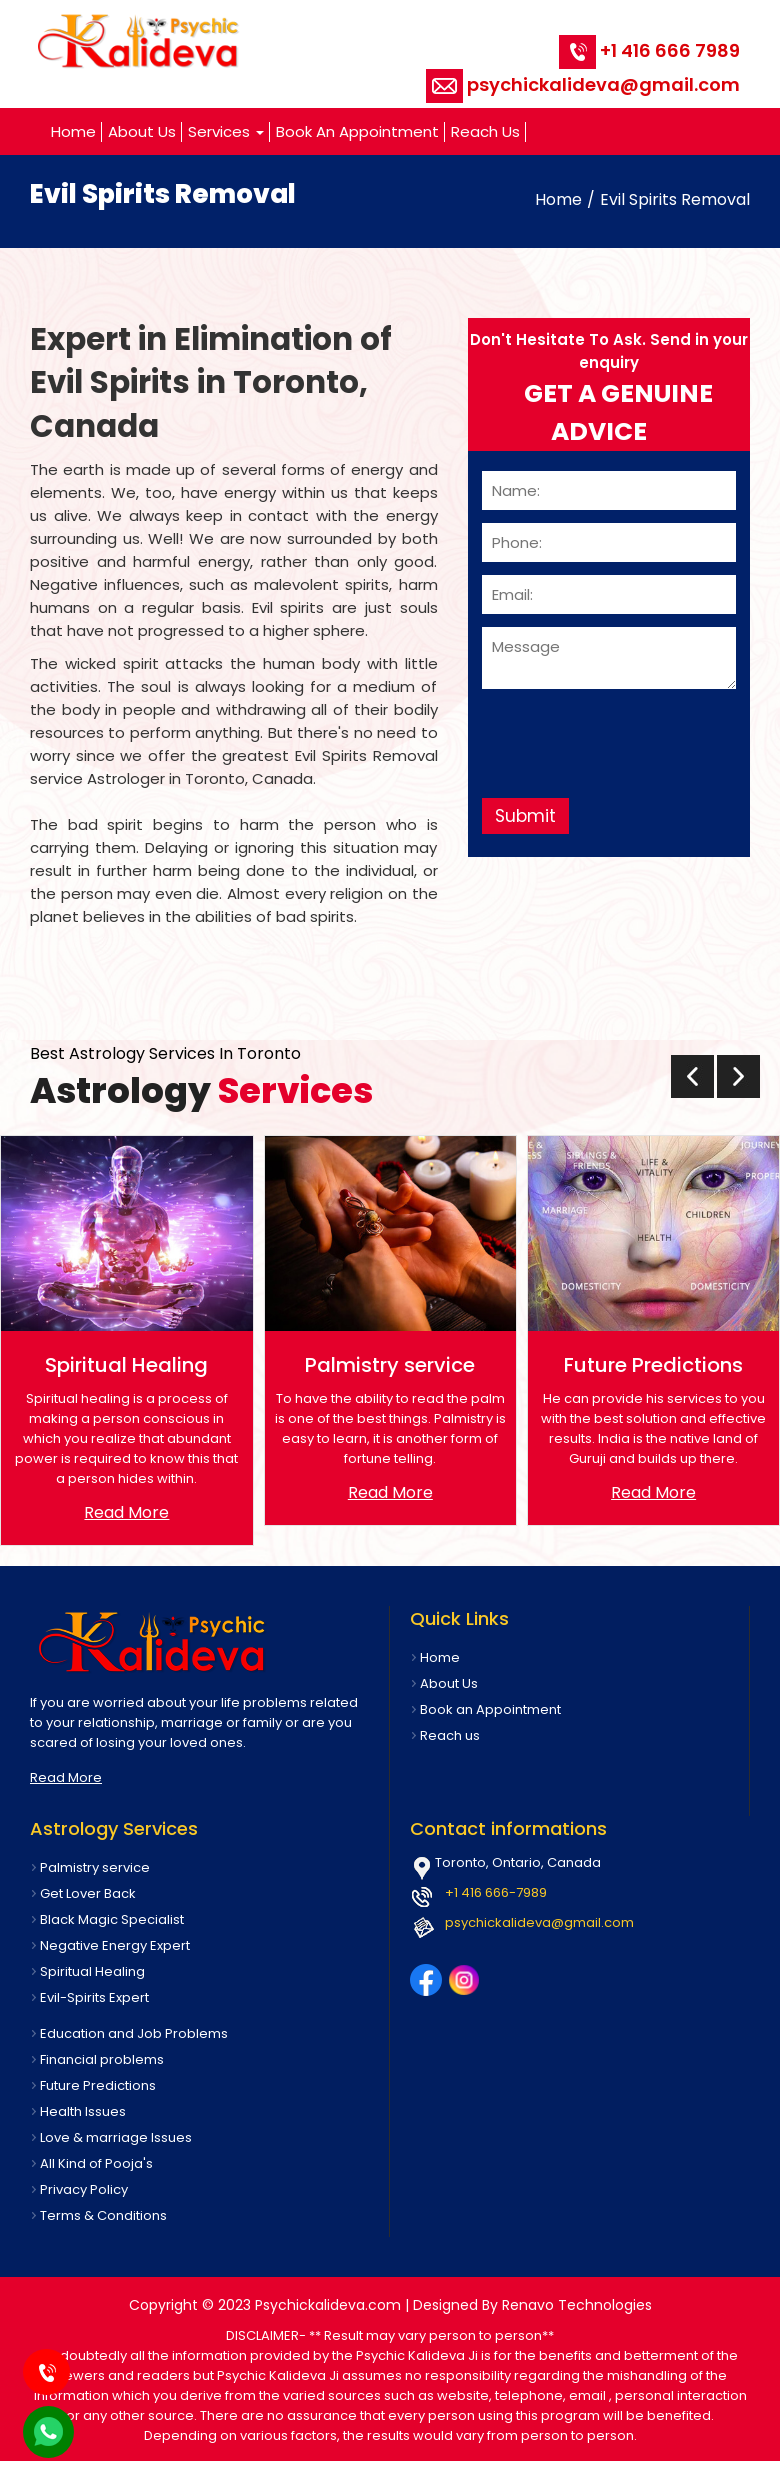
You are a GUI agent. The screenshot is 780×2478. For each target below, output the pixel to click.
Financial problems (102, 2059)
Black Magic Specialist (112, 1919)
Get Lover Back (88, 1893)
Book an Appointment (357, 131)
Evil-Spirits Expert (94, 1997)
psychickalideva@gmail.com (583, 84)
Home (73, 131)
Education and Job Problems (134, 2033)
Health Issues (83, 2111)
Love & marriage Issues (116, 2137)
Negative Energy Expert (115, 1945)
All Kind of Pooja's (96, 2163)
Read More (126, 1512)
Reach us (485, 131)
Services (226, 131)
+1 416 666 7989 (649, 50)
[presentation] (692, 1076)
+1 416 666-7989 (496, 1892)
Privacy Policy (84, 2189)
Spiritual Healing (92, 1971)
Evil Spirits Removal (675, 199)
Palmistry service (95, 1867)
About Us (142, 131)
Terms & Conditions (103, 2215)
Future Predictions (98, 2085)
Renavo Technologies (577, 2305)
